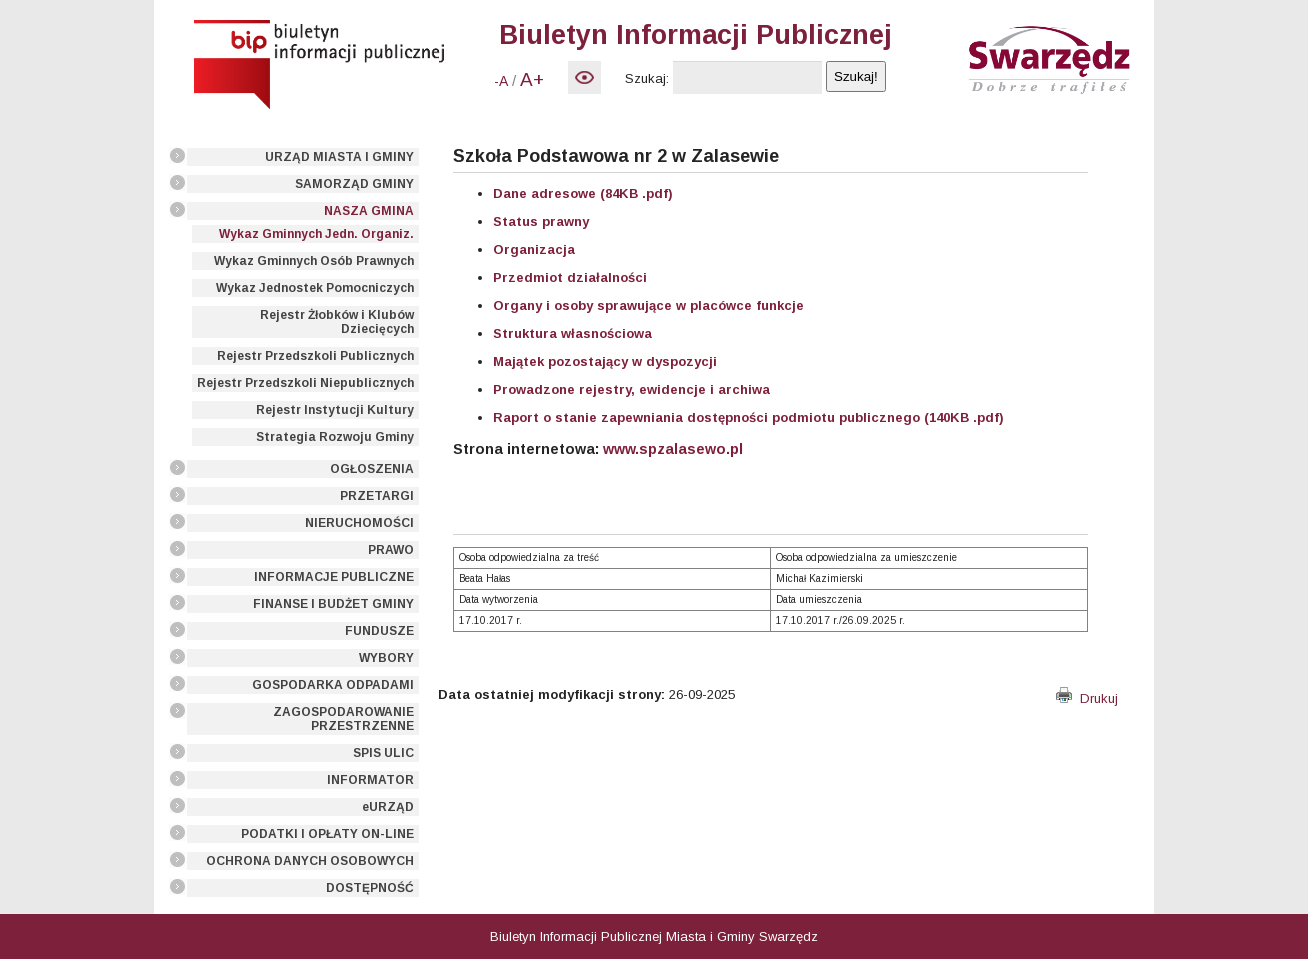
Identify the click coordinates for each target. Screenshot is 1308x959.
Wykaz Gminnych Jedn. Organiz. (316, 234)
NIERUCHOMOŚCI (359, 523)
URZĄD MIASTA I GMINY (339, 157)
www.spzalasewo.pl (673, 449)
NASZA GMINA (369, 211)
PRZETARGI (377, 496)
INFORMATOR (370, 780)
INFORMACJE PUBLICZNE (334, 577)
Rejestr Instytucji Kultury (335, 410)
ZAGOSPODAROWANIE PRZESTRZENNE (343, 719)
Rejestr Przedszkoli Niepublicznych (305, 383)
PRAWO (391, 550)
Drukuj (1087, 698)
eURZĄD (388, 807)
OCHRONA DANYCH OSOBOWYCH (310, 861)
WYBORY (386, 658)
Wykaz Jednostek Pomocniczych (315, 288)
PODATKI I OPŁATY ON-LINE (327, 834)
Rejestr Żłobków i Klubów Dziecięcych (337, 322)
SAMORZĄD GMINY (354, 184)
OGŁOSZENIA (372, 469)
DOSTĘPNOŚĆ (370, 888)
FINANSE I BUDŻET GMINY (333, 604)
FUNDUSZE (379, 631)
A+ (532, 79)
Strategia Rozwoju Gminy (335, 437)
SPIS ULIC (383, 753)
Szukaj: (647, 78)
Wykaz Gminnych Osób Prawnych (314, 261)
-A (501, 81)
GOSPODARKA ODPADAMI (333, 685)
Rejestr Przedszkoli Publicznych (315, 356)
